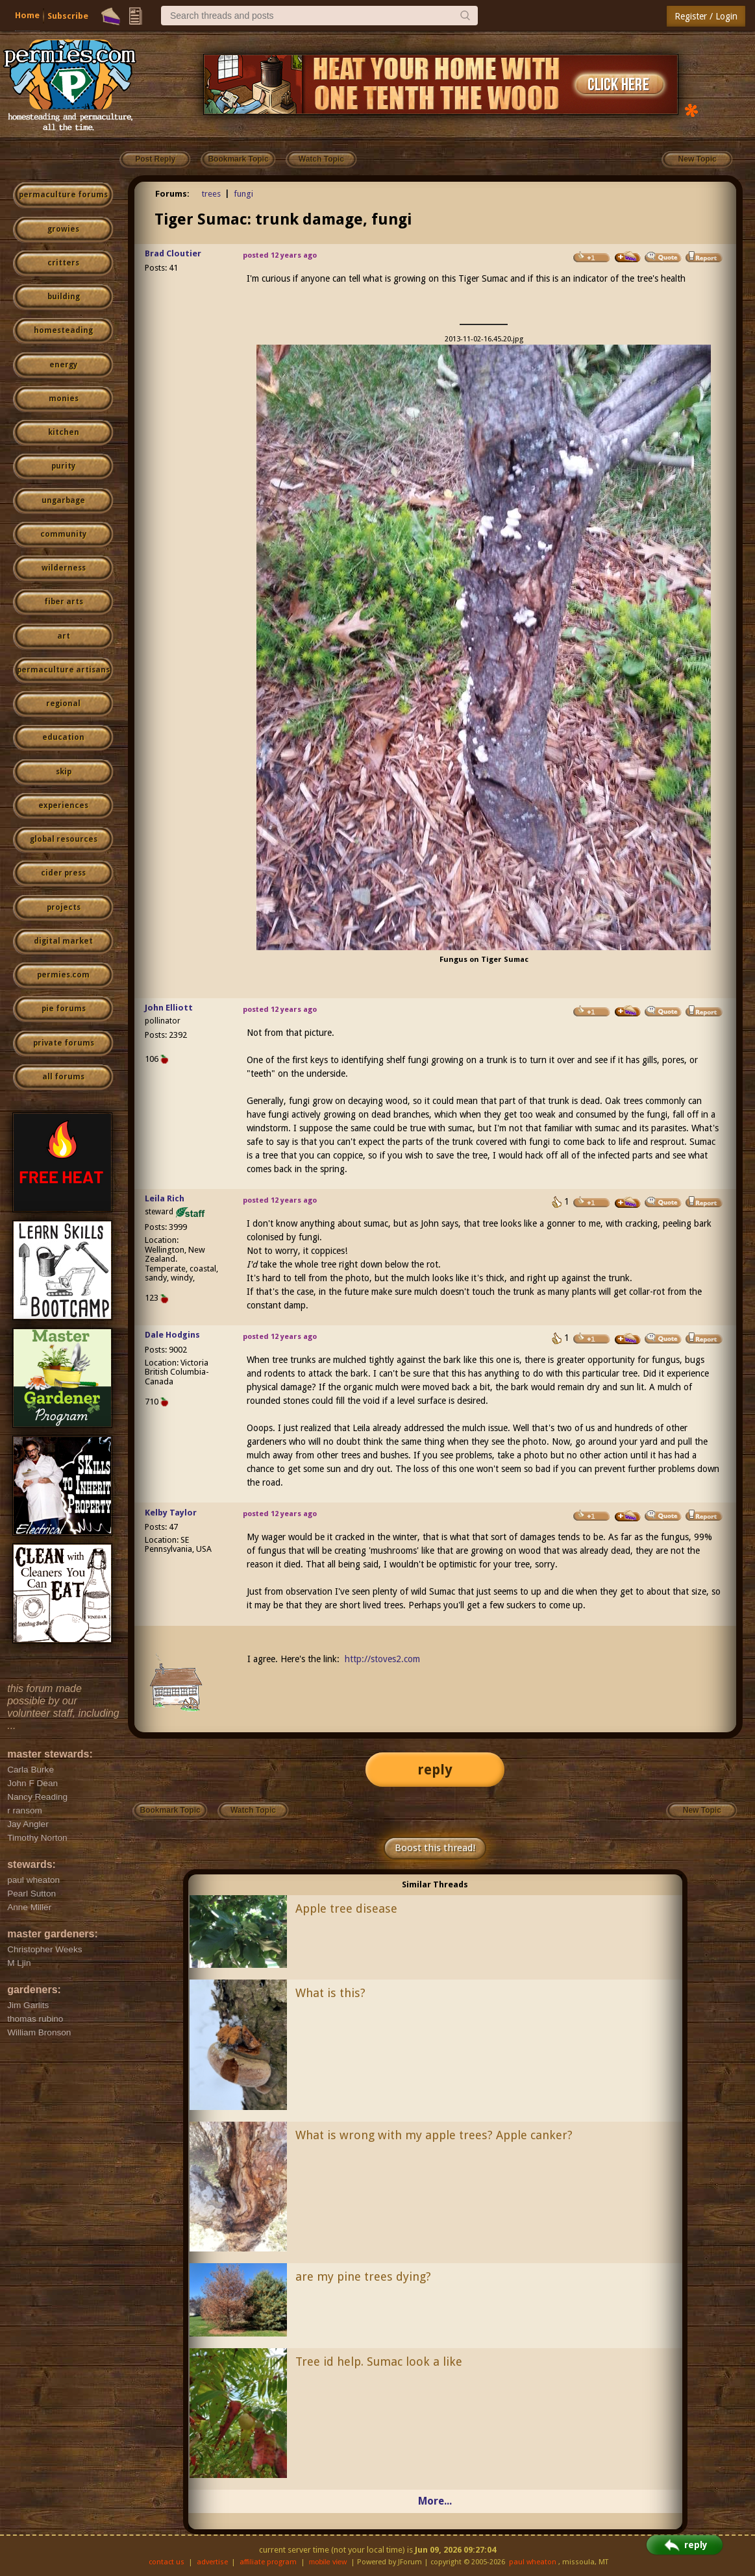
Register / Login (706, 16)
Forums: (172, 194)
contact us (166, 2562)
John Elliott (169, 1007)
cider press (63, 872)
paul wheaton (532, 2562)
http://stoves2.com (382, 1659)
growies (63, 229)
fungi (243, 194)
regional (63, 703)
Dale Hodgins (172, 1335)
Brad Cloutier (173, 253)
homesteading (63, 330)
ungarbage (63, 500)
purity (63, 466)
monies (64, 398)
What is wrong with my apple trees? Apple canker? (434, 2135)
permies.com (63, 974)
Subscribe (67, 16)
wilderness (64, 567)
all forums (63, 1076)
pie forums (64, 1008)
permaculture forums (63, 194)
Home (27, 15)
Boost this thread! (435, 1848)
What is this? (330, 1993)
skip (63, 771)
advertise (212, 2562)
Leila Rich (164, 1198)
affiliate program (268, 2562)
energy (63, 364)
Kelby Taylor (171, 1512)
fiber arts (63, 601)
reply (434, 1769)
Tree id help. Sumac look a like (378, 2361)
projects (63, 907)
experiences (63, 805)
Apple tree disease (346, 1908)
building (63, 296)
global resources (63, 839)
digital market (63, 941)
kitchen (63, 432)
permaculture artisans (63, 669)
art (63, 636)
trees (211, 194)
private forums (63, 1043)
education (63, 737)
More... (435, 2501)
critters (63, 262)
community (63, 534)
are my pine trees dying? (363, 2276)
